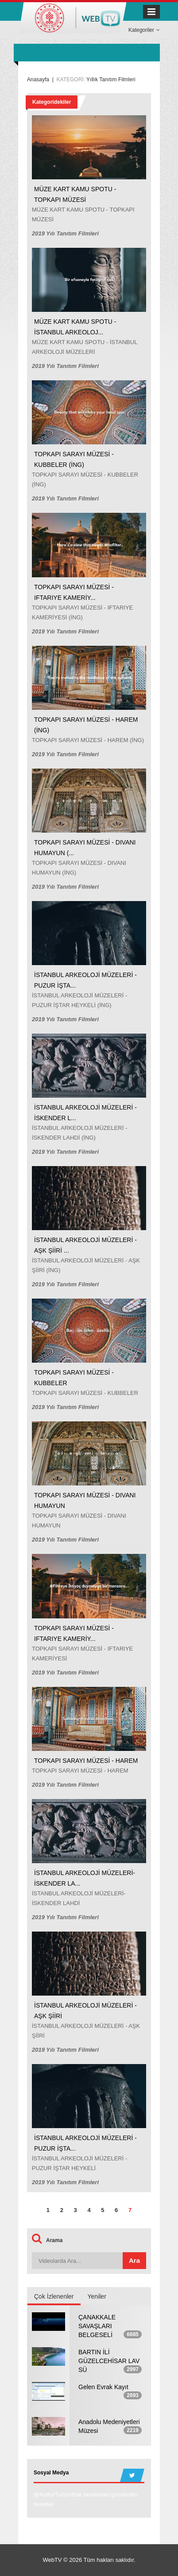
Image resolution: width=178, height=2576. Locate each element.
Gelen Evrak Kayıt (103, 2386)
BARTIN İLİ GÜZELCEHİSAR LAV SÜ (108, 2361)
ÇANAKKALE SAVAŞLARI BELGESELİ (97, 2326)
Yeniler (97, 2296)
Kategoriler (144, 30)
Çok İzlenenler (54, 2296)
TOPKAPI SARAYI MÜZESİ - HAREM (86, 1760)
